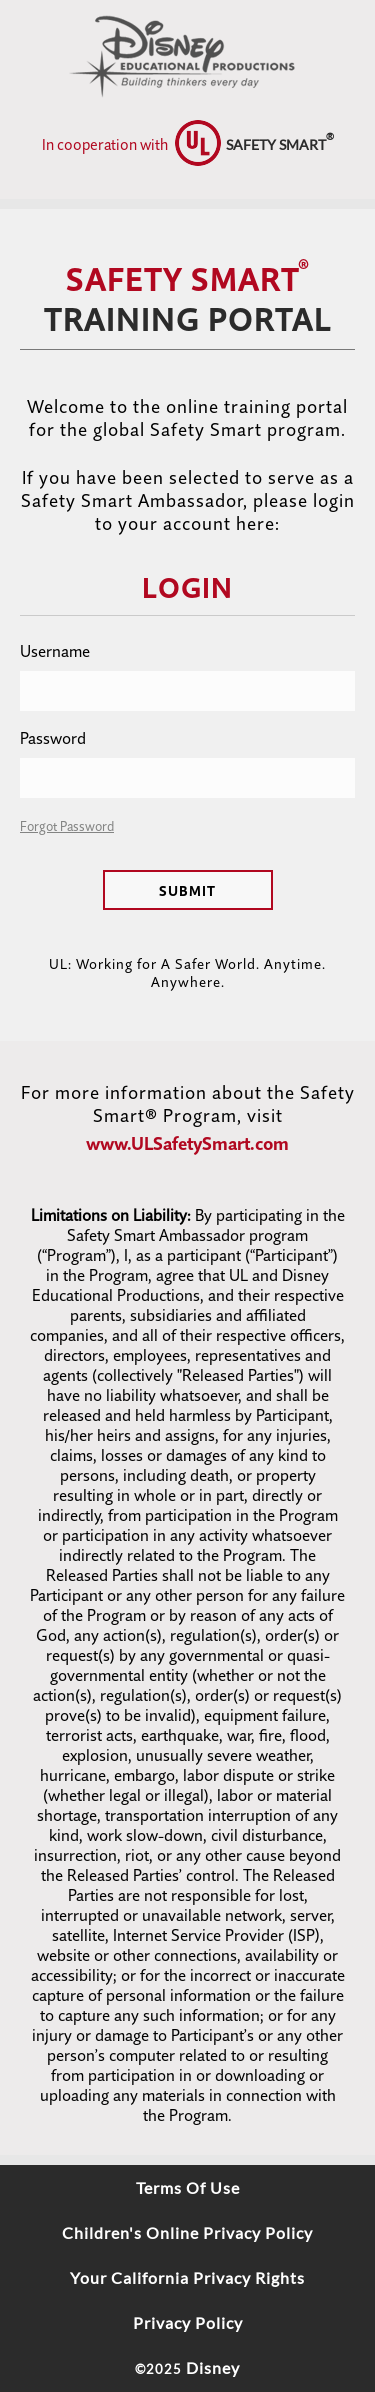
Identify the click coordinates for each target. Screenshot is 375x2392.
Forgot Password (67, 826)
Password (53, 738)
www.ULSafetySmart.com (187, 1143)
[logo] (187, 50)
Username (55, 651)
